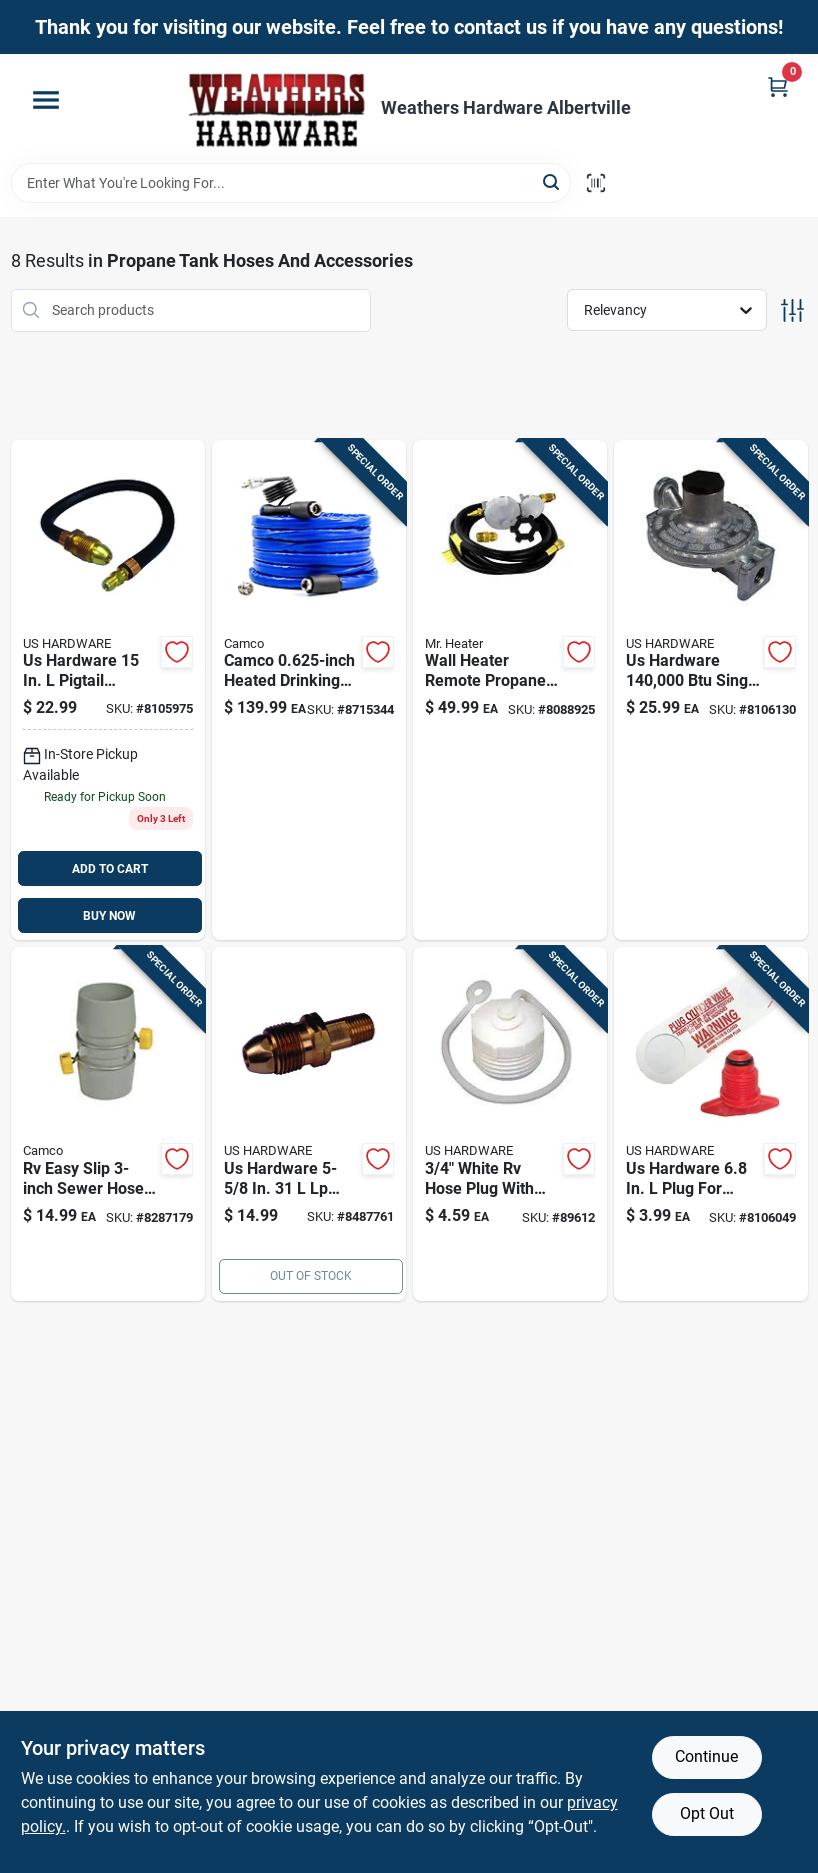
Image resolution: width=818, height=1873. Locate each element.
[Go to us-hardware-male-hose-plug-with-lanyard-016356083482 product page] (510, 1124)
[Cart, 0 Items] (778, 86)
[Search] (552, 181)
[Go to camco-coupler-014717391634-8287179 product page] (108, 1124)
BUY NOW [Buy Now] (109, 916)
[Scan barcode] (596, 183)
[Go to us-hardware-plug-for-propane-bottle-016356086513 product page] (711, 1124)
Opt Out (707, 1813)
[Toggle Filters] (792, 310)
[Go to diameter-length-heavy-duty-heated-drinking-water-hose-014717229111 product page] (309, 690)
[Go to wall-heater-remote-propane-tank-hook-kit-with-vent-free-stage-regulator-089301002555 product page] (510, 690)
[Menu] (46, 100)
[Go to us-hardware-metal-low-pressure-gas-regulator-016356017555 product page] (711, 690)
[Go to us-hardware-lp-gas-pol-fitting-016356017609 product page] (309, 1124)
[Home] (277, 108)
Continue (706, 1756)
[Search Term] (291, 183)
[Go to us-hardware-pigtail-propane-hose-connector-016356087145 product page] (108, 690)
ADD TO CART (110, 869)
